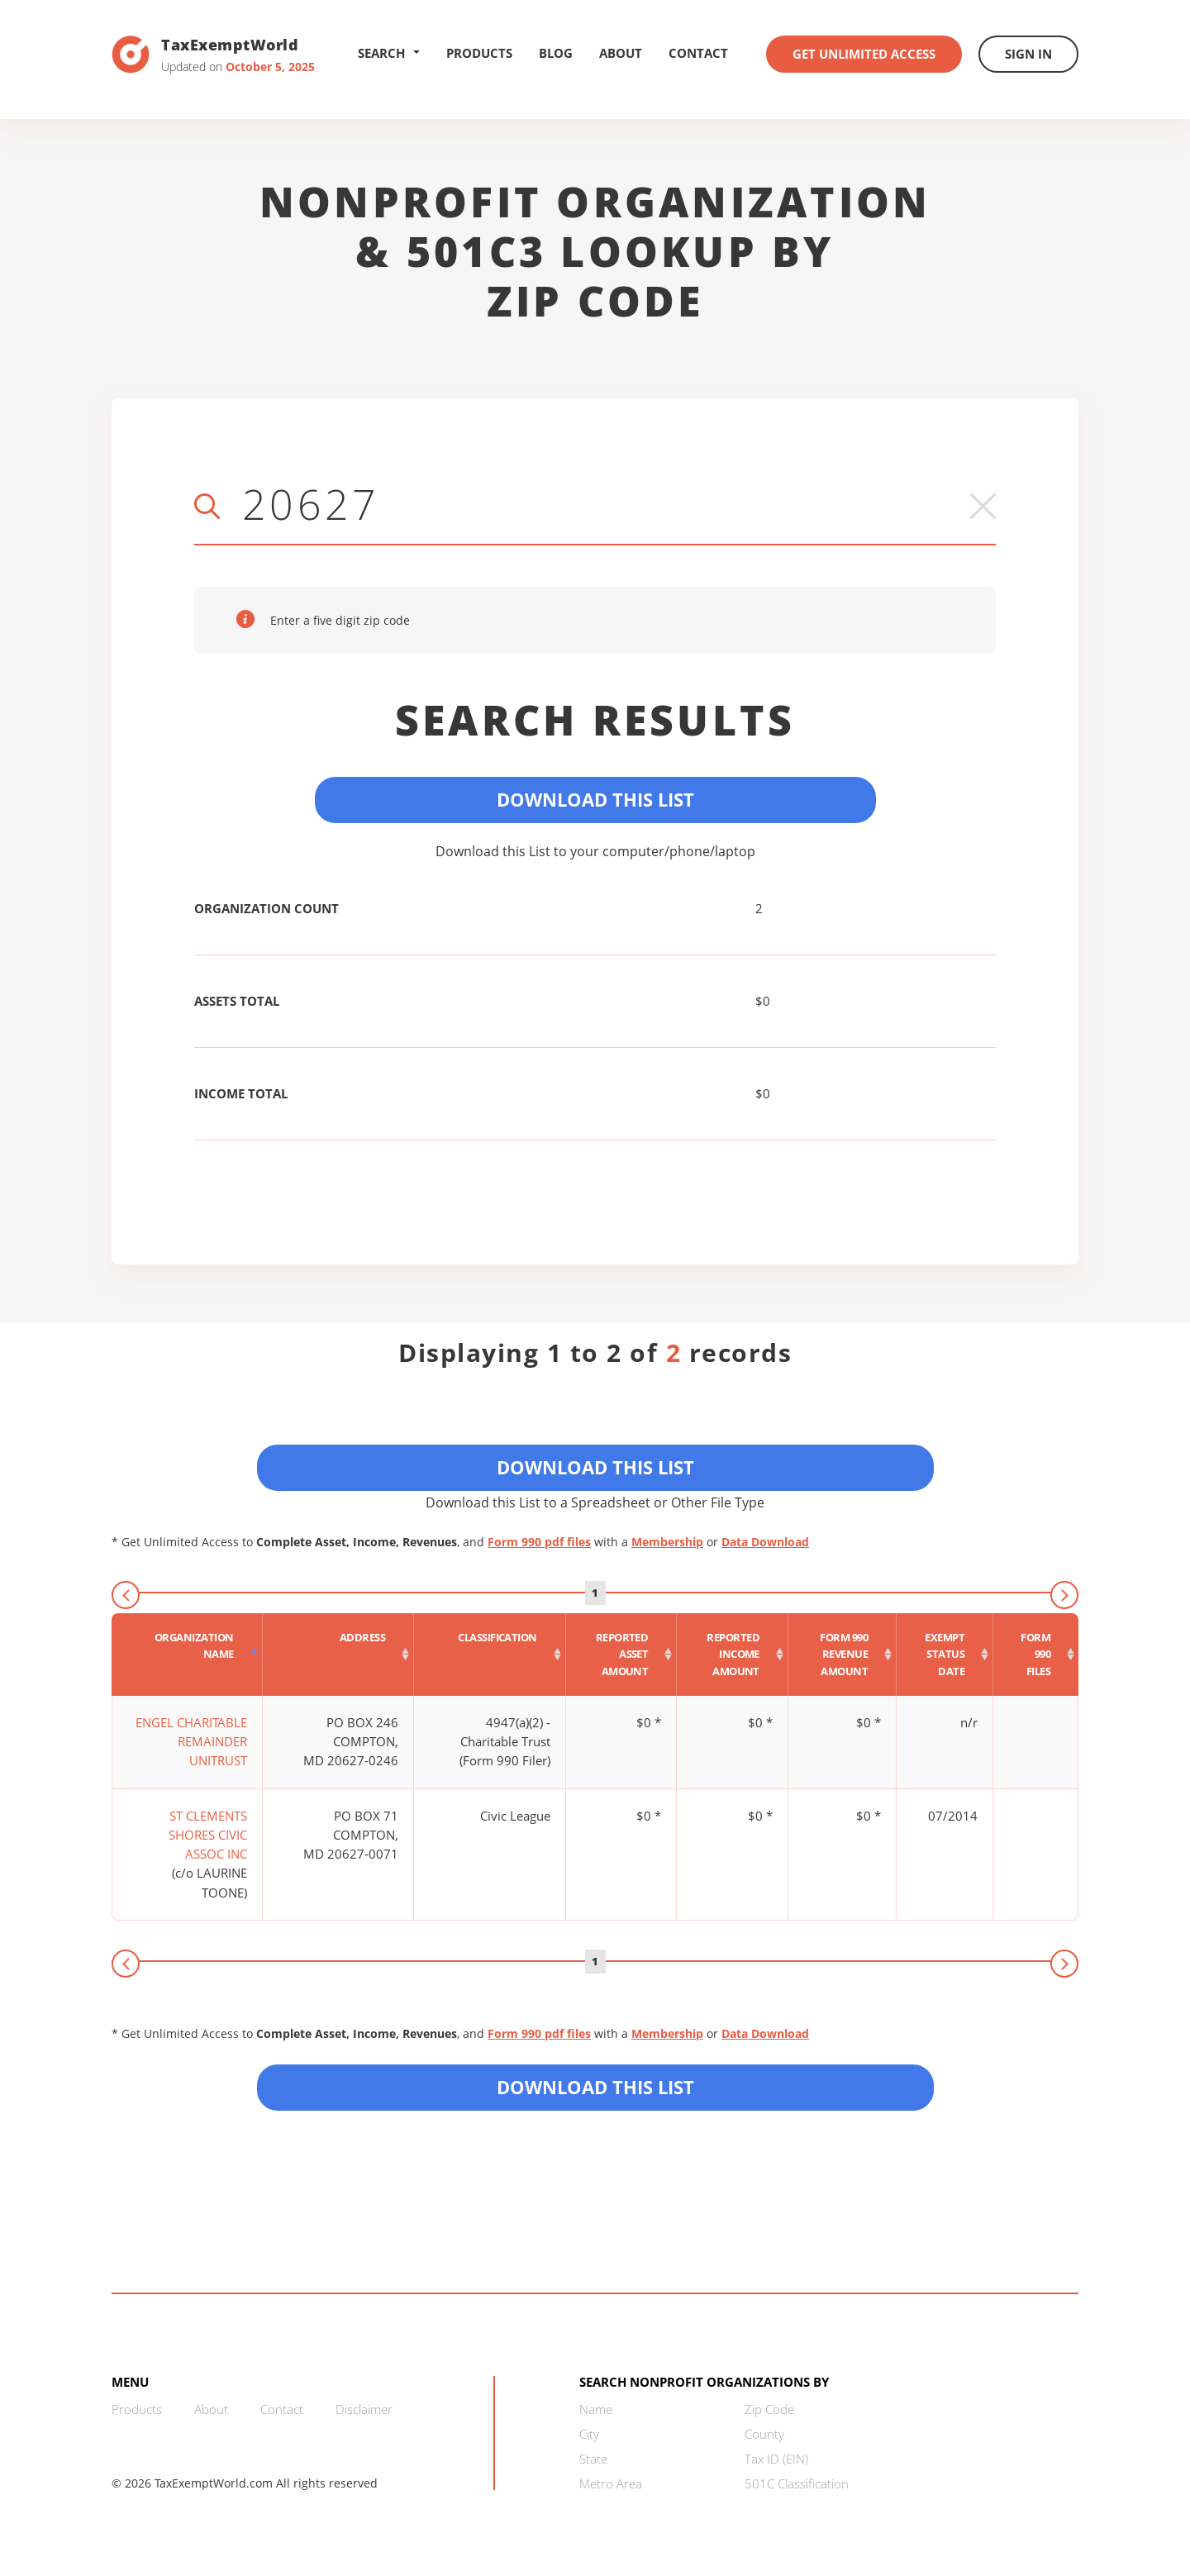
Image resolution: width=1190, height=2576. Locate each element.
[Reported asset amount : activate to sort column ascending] (622, 1654)
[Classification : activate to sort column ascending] (490, 1654)
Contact (698, 53)
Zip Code (769, 2409)
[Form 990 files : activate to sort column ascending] (1035, 1654)
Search (389, 53)
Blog (556, 53)
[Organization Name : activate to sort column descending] (187, 1654)
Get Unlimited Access (864, 53)
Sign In (1028, 53)
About (620, 53)
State (593, 2458)
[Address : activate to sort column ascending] (339, 1654)
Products (479, 53)
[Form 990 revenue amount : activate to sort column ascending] (842, 1654)
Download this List (595, 2086)
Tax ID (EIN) (776, 2458)
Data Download (765, 1542)
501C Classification (797, 2483)
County (764, 2434)
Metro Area (610, 2483)
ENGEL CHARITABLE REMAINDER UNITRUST (191, 1741)
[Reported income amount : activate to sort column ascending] (732, 1654)
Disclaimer (364, 2409)
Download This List (595, 799)
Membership (667, 1542)
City (589, 2434)
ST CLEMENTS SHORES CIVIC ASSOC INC (208, 1835)
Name (595, 2409)
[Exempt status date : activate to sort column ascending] (945, 1654)
